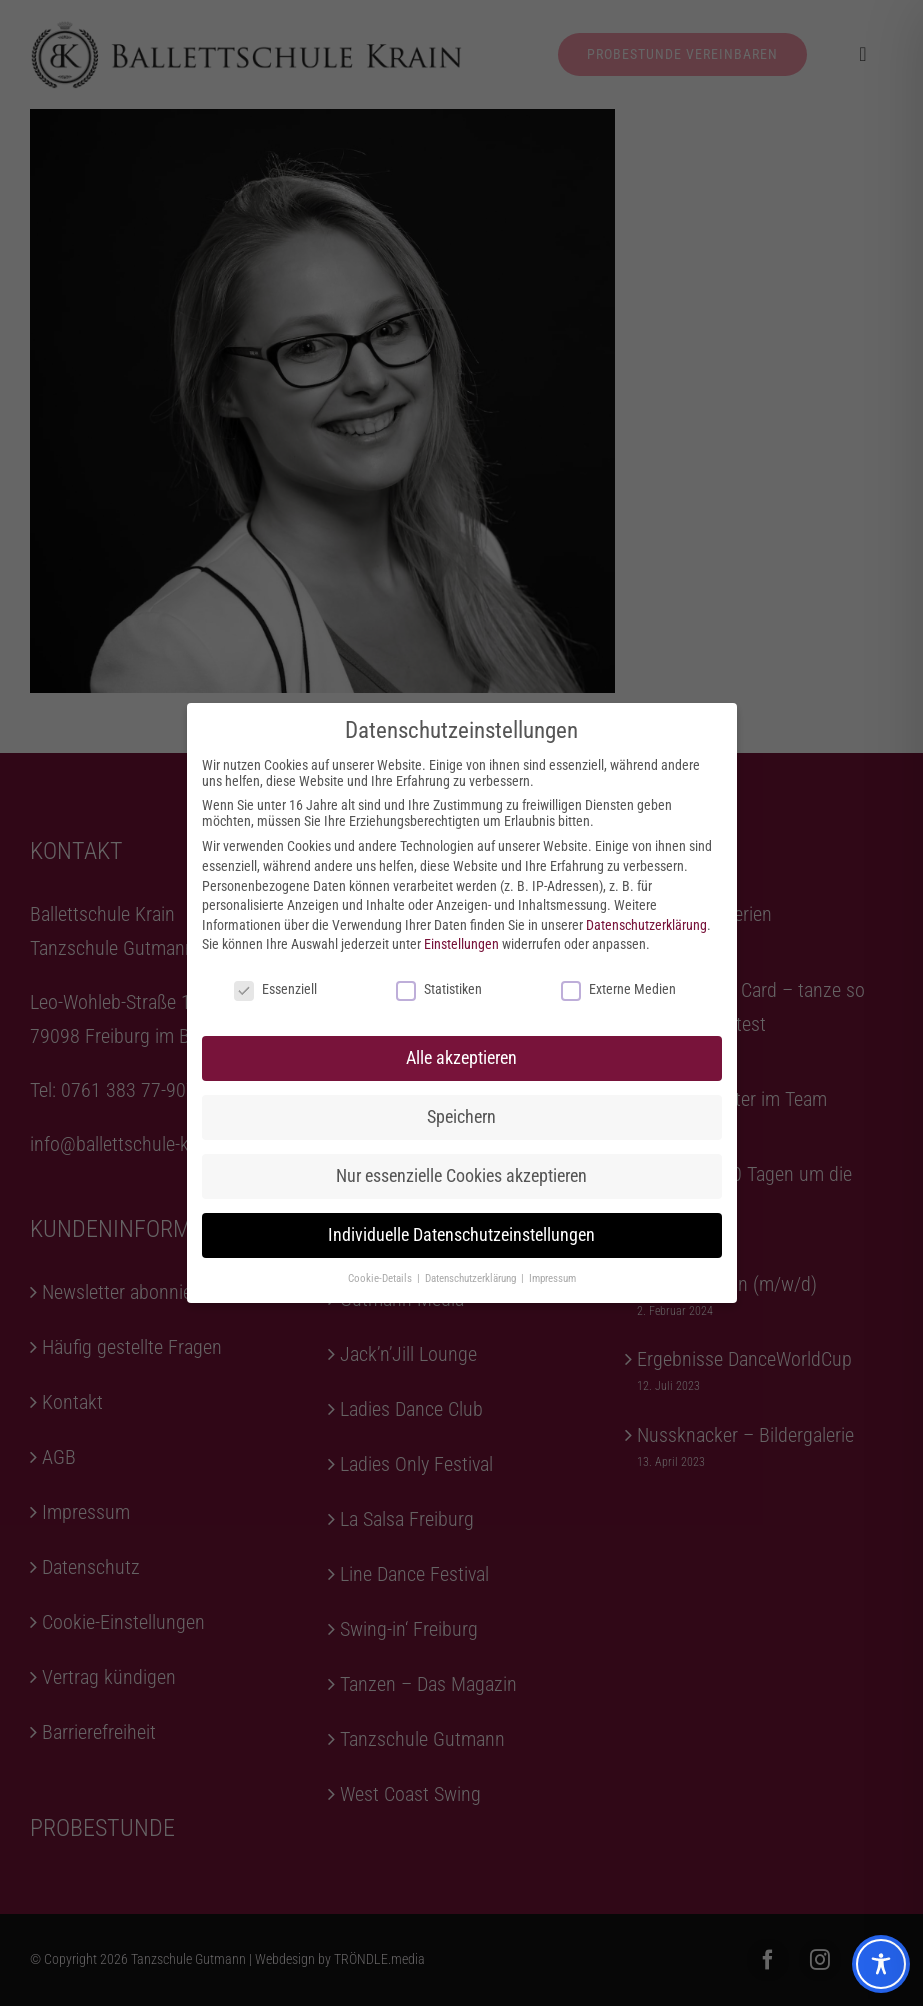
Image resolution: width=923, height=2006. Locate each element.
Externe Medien (618, 989)
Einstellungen (461, 944)
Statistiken (439, 989)
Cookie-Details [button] (381, 1278)
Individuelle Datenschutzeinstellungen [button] (461, 1235)
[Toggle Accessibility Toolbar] (881, 1964)
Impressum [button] (552, 1278)
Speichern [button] (461, 1117)
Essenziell (275, 989)
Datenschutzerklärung (646, 925)
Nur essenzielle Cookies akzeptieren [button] (461, 1176)
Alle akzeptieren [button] (461, 1058)
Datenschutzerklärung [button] (472, 1278)
